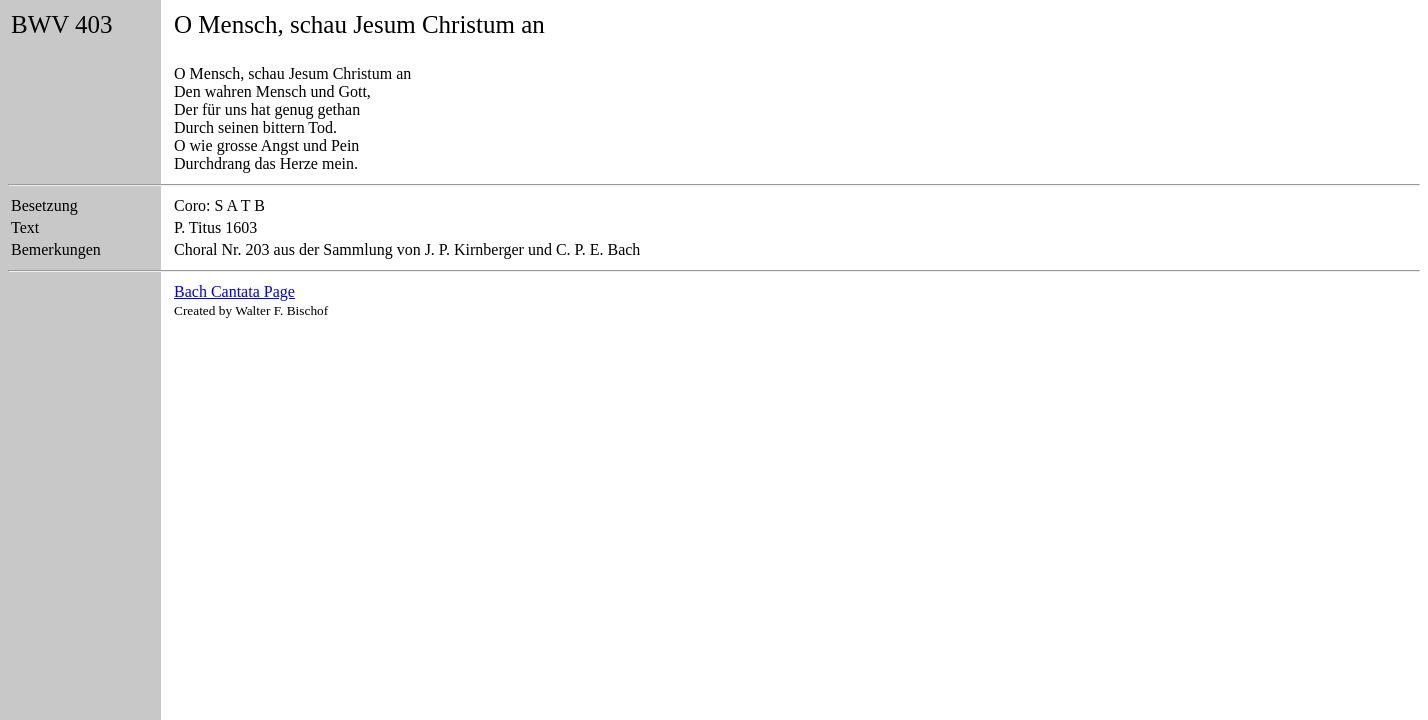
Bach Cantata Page (234, 291)
